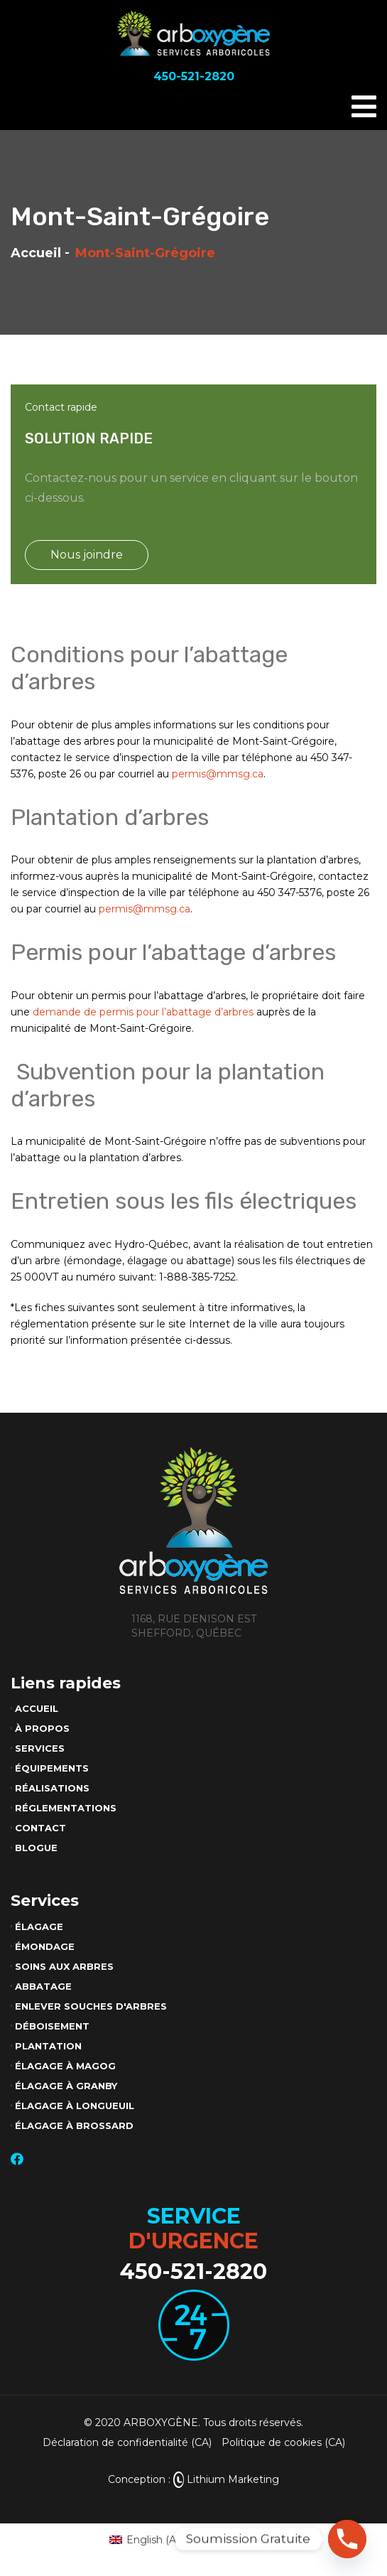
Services (40, 1748)
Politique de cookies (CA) (283, 2442)
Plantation (48, 2046)
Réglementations (65, 1808)
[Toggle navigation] (363, 106)
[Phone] (347, 2539)
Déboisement (52, 2026)
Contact (40, 1827)
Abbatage (43, 1986)
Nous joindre (86, 554)
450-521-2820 (193, 2271)
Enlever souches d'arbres (91, 2006)
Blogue (36, 1847)
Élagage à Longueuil (74, 2105)
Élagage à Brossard (74, 2125)
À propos (42, 1728)
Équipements (52, 1768)
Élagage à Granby (66, 2085)
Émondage (45, 1946)
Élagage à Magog (65, 2065)
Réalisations (52, 1788)
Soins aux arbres (64, 1966)
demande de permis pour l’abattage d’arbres (143, 1012)
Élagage (39, 1926)
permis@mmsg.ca (217, 773)
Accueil (36, 253)
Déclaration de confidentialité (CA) (127, 2442)
